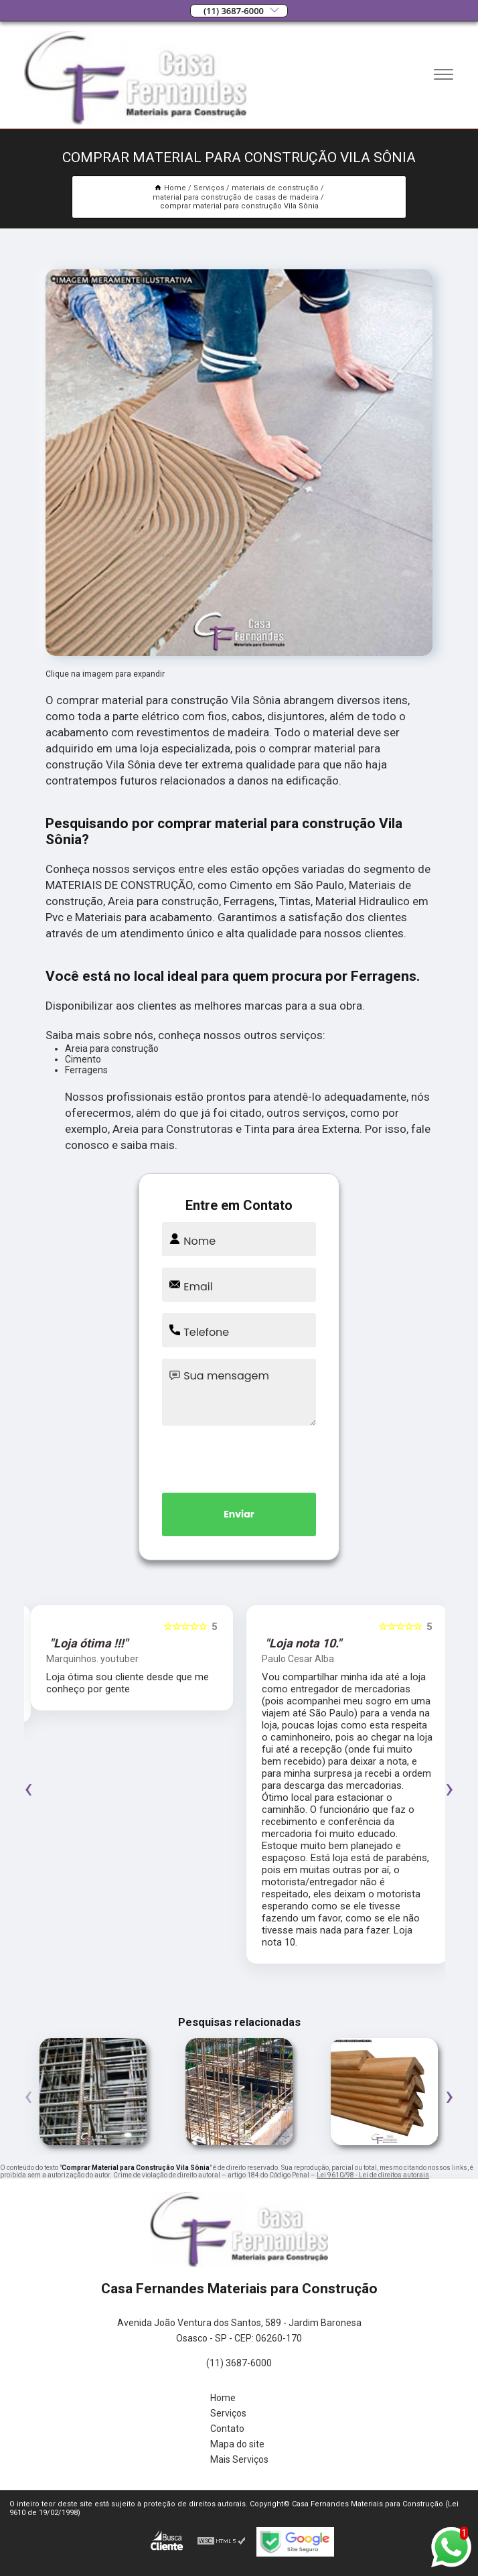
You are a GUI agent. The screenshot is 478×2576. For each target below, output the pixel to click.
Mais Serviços (239, 2459)
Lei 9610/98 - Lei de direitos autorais (373, 2175)
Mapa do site (237, 2444)
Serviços (228, 2413)
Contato (227, 2428)
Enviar (239, 1514)
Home (223, 2397)
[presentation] (239, 1456)
